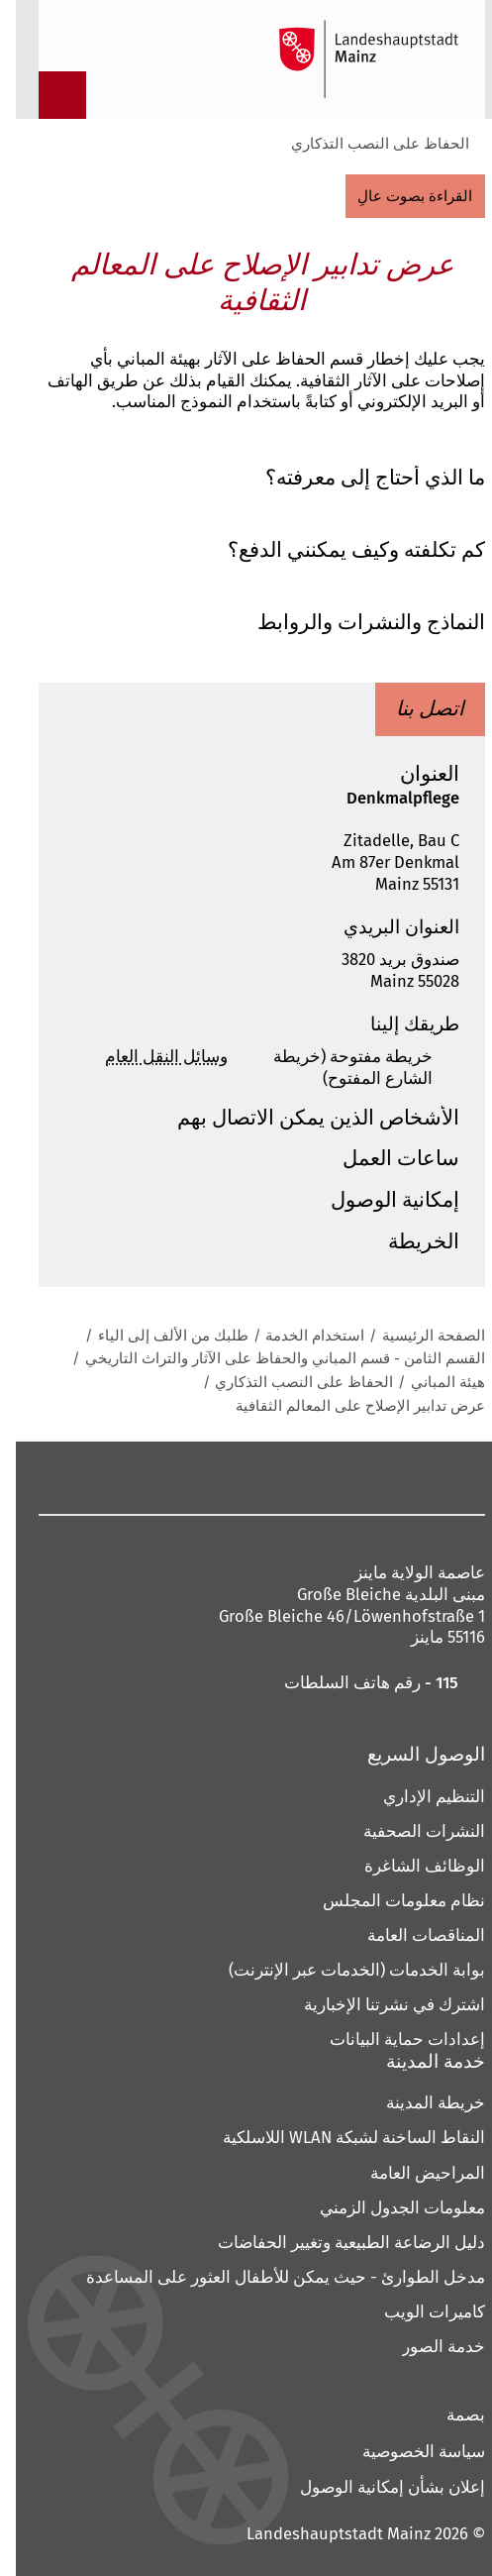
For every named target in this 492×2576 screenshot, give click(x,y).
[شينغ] (136, 1477)
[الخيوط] (213, 1477)
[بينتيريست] (290, 1477)
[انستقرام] (367, 1477)
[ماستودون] (329, 1477)
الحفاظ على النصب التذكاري (364, 144)
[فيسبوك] (400, 1477)
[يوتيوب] (252, 1477)
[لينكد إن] (174, 1477)
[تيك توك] (97, 1477)
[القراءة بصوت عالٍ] (400, 196)
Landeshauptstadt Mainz (323, 2532)
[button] (246, 478)
